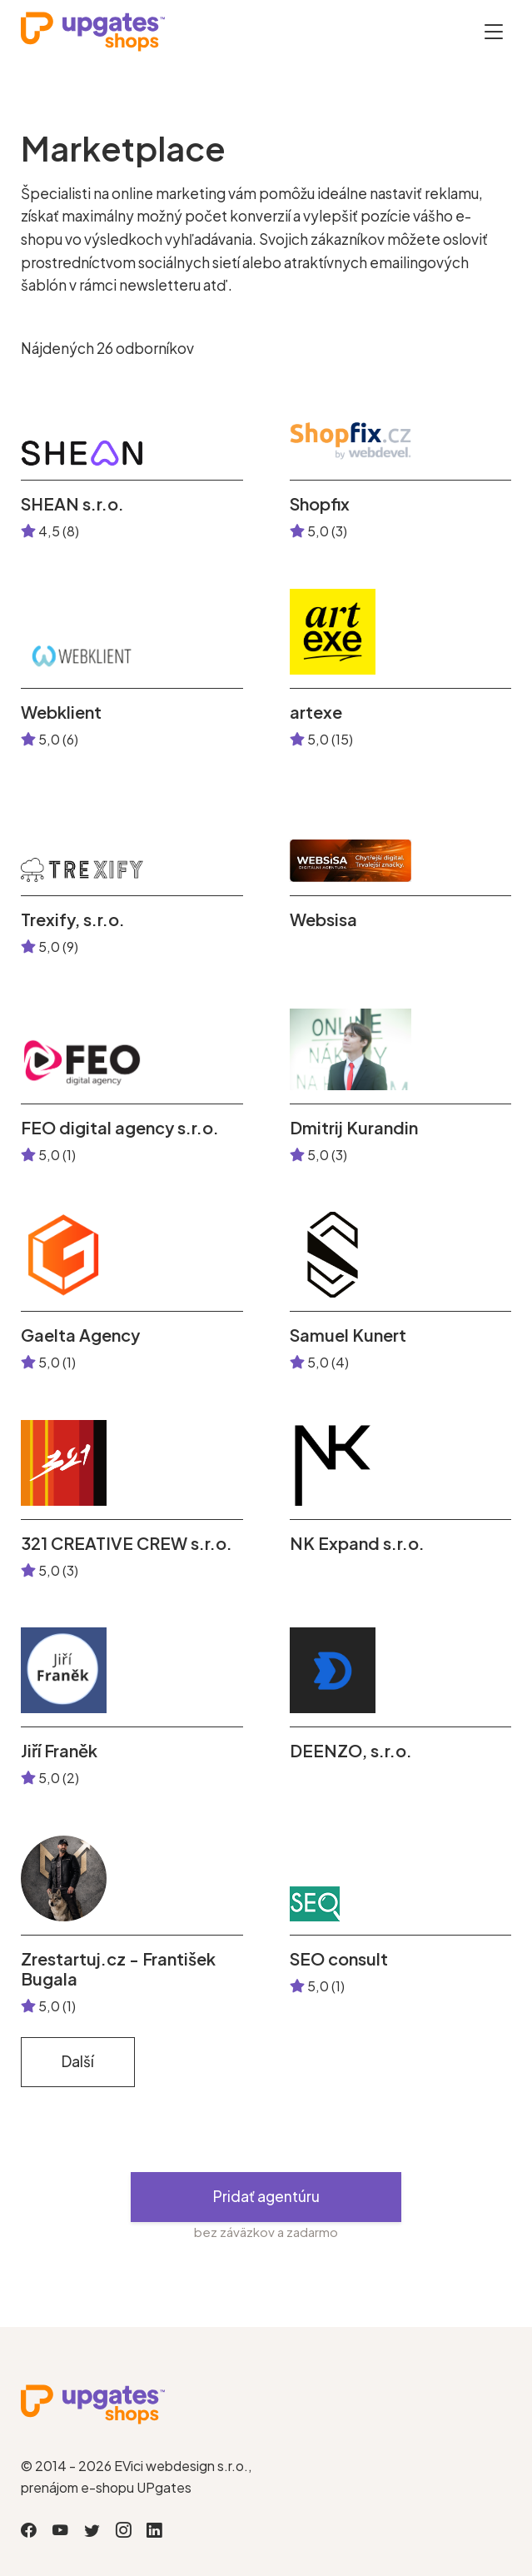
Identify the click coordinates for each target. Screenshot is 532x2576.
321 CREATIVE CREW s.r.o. (126, 1543)
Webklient (61, 712)
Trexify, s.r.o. (73, 919)
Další (78, 2061)
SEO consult (339, 1959)
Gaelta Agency (80, 1335)
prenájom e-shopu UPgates (106, 2487)
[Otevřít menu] (493, 31)
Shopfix (320, 504)
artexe (316, 712)
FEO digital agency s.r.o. (120, 1128)
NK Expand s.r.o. (357, 1543)
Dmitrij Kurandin (354, 1128)
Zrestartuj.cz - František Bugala (118, 1969)
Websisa (323, 919)
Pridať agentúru (266, 2196)
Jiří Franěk (59, 1751)
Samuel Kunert (348, 1335)
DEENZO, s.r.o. (351, 1751)
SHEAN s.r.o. (72, 504)
